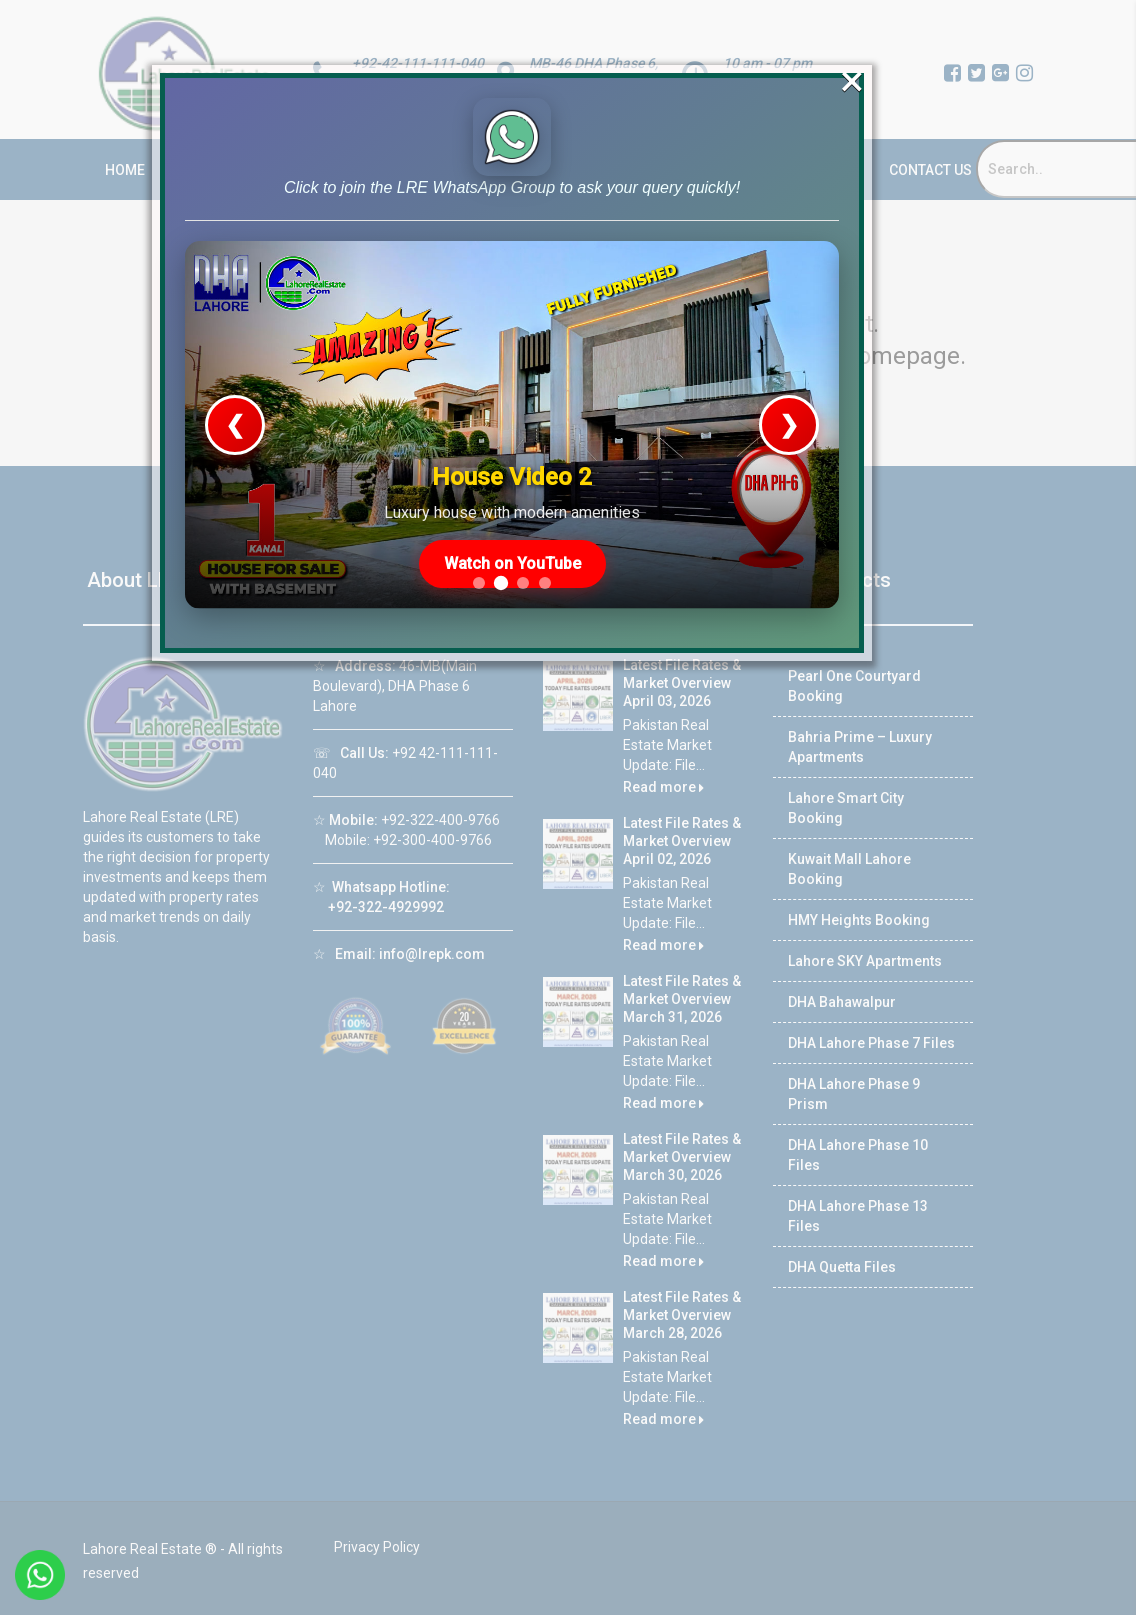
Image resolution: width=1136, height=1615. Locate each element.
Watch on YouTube (512, 560)
